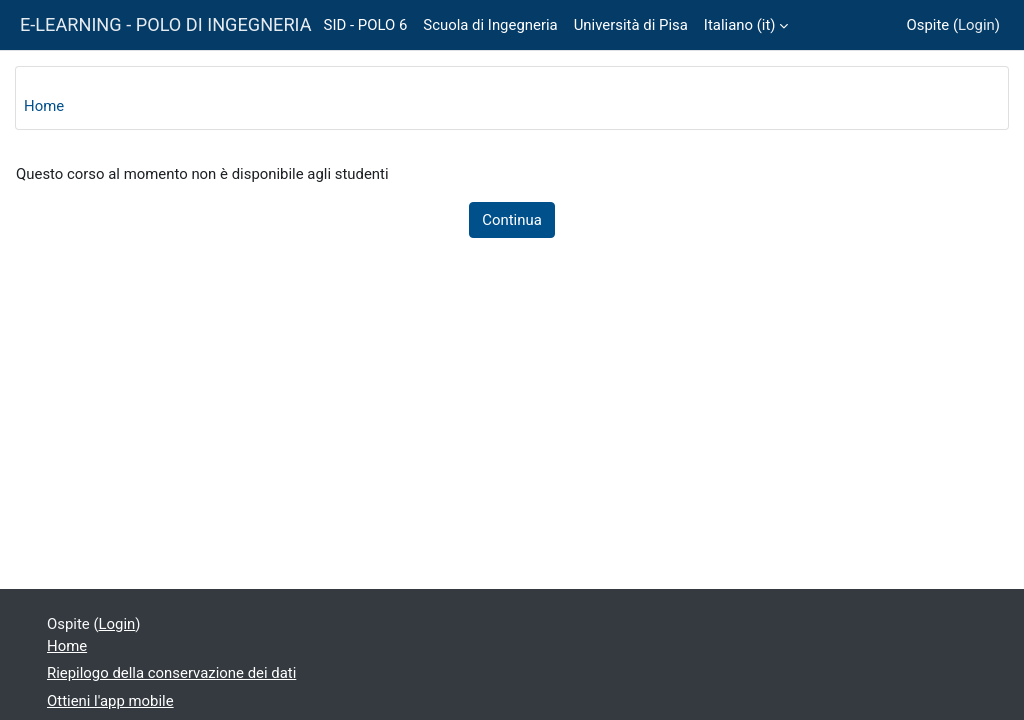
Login (976, 25)
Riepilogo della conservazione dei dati (171, 673)
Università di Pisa (631, 25)
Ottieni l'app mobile (110, 701)
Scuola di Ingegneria (490, 25)
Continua (512, 220)
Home (44, 106)
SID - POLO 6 (366, 25)
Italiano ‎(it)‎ (740, 25)
